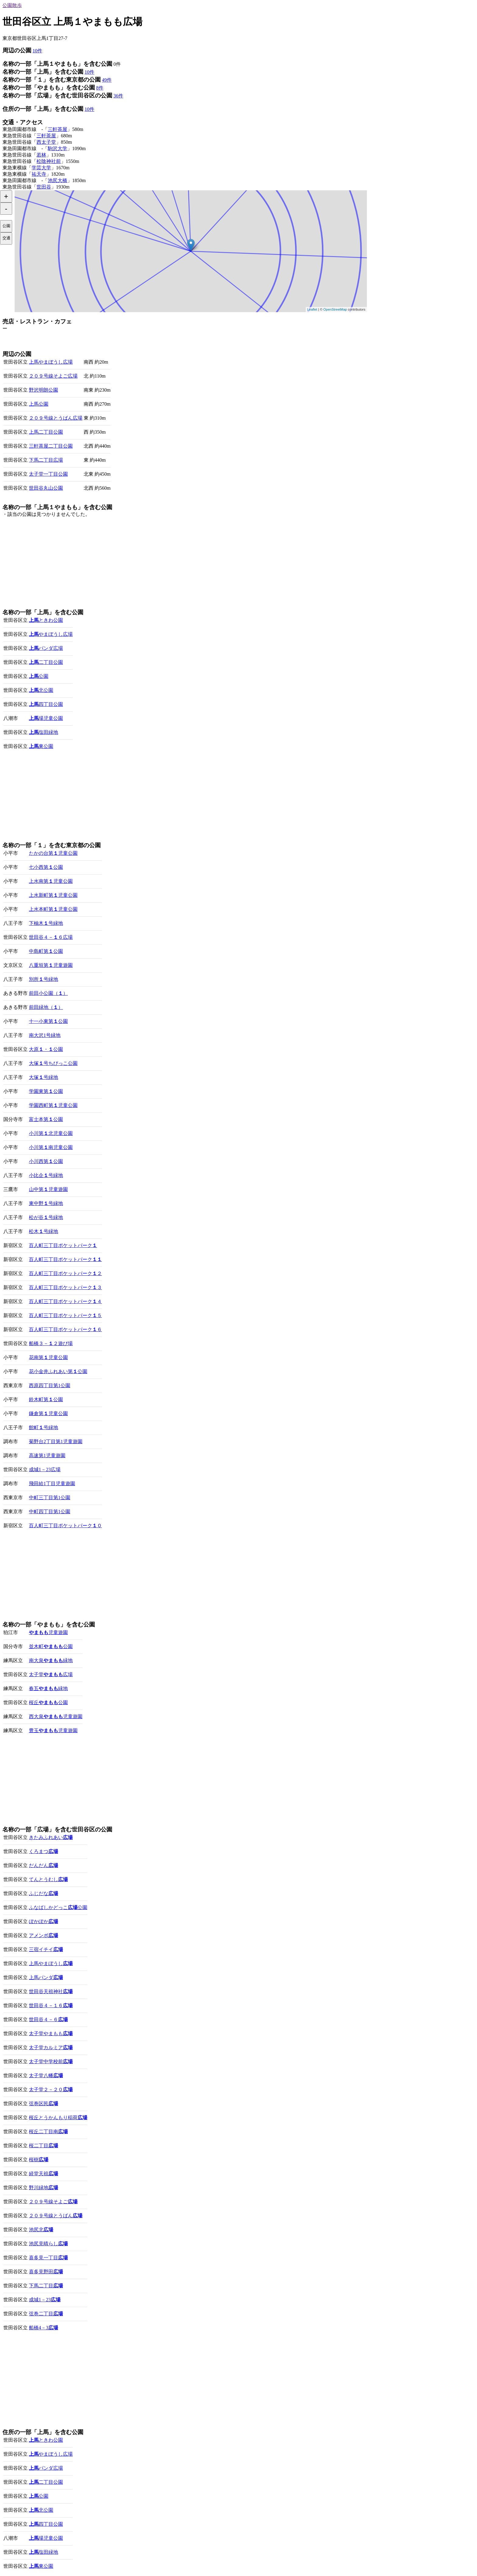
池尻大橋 (57, 180)
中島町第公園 (46, 951)
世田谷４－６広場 (51, 937)
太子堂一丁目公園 (48, 474)
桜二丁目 (43, 2145)
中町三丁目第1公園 (49, 1497)
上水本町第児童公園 (53, 909)
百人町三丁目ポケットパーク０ (65, 1525)
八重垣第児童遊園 (51, 965)
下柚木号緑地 (46, 923)
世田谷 (44, 186)
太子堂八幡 (46, 2075)
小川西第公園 (46, 1161)
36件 (118, 95)
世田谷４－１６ (51, 2005)
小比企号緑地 (46, 1175)
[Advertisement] (73, 341)
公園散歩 (12, 5)
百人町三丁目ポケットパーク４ (65, 1301)
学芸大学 (41, 167)
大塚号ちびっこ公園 (53, 1063)
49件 (107, 80)
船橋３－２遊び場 (51, 1343)
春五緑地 (48, 1688)
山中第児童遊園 (48, 1189)
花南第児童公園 (48, 1357)
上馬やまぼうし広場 (51, 362)
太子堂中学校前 (51, 2061)
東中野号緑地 (46, 1203)
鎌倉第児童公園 (48, 1413)
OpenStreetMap (335, 309)
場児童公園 (46, 718)
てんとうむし (48, 1879)
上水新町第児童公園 (53, 895)
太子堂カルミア (51, 2047)
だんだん (43, 1865)
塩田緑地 (43, 732)
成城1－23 (45, 2299)
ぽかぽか (43, 1921)
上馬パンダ (46, 1977)
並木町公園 (51, 1646)
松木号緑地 (43, 1231)
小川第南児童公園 (51, 1147)
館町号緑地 (43, 1427)
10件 (37, 50)
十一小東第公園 (48, 1021)
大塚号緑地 (43, 1077)
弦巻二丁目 (46, 2313)
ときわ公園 (46, 620)
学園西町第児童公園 (53, 1105)
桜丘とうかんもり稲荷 (58, 2117)
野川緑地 (43, 2187)
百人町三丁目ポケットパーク (63, 1245)
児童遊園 (48, 1632)
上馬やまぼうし (51, 1963)
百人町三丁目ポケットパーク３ (65, 1287)
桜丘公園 (48, 1702)
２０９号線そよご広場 (53, 376)
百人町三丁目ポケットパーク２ (65, 1273)
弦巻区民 (43, 2103)
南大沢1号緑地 (45, 1035)
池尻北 (41, 2229)
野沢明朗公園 (43, 390)
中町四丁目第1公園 (49, 1511)
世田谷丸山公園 (46, 488)
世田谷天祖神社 (51, 1991)
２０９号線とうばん (55, 2215)
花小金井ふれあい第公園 (58, 1371)
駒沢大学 (57, 148)
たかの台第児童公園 (53, 853)
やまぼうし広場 (51, 634)
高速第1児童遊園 (47, 1455)
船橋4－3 (43, 2327)
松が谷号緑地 (46, 1217)
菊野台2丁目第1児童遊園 (55, 1441)
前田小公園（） (48, 993)
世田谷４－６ (48, 2019)
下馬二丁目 (46, 2285)
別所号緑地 (43, 979)
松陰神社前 (49, 161)
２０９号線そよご (53, 2201)
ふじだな (43, 1893)
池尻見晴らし (48, 2243)
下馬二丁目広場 (46, 460)
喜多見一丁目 (48, 2257)
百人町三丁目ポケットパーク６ (65, 1329)
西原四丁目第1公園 (49, 1385)
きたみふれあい (51, 1837)
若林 (41, 154)
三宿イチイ (46, 1949)
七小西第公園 (46, 867)
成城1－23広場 (45, 1469)
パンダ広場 (46, 648)
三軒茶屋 (57, 129)
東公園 (41, 746)
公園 (38, 676)
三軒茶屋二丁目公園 (51, 446)
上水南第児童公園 (51, 881)
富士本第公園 (46, 1119)
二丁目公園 (46, 662)
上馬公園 (38, 404)
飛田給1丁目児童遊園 (52, 1483)
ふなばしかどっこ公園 (58, 1907)
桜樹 (38, 2159)
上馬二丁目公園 (46, 432)
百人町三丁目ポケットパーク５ (65, 1315)
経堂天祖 (43, 2173)
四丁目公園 (46, 704)
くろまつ (43, 1851)
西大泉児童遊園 (55, 1716)
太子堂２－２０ (51, 2089)
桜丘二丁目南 (48, 2131)
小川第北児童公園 (51, 1133)
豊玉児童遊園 (53, 1730)
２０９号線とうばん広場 (55, 418)
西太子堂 (46, 142)
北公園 (41, 690)
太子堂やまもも (51, 2033)
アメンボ (43, 1935)
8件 (99, 87)
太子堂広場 (51, 1674)
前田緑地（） (46, 1007)
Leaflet (312, 309)
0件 (117, 64)
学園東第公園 (46, 1091)
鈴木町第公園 (46, 1399)
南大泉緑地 (51, 1660)
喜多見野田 (46, 2271)
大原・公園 (46, 1049)
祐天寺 (39, 174)
